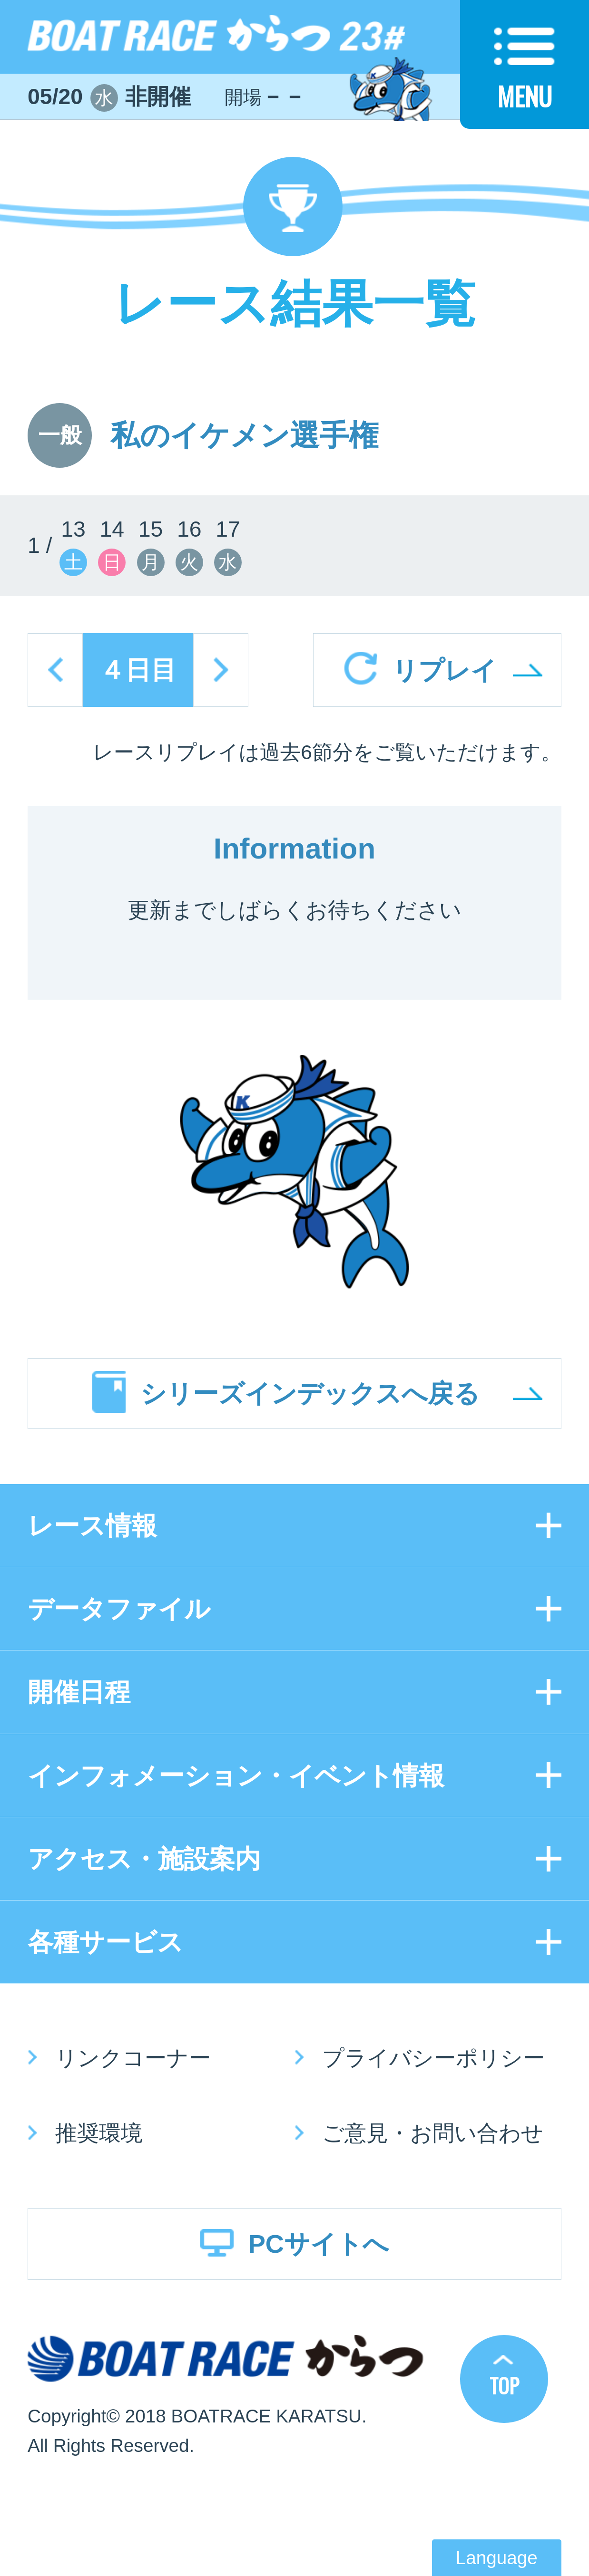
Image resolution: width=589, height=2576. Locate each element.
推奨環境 (99, 2133)
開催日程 (79, 1692)
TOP (504, 2385)
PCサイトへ (318, 2243)
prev (55, 670)
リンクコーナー (133, 2057)
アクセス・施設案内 (144, 1858)
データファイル (119, 1608)
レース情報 (92, 1525)
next (220, 670)
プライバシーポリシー (433, 2057)
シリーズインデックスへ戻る (310, 1393)
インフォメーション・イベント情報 (236, 1775)
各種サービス (105, 1942)
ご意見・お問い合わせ (432, 2133)
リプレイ (444, 670)
